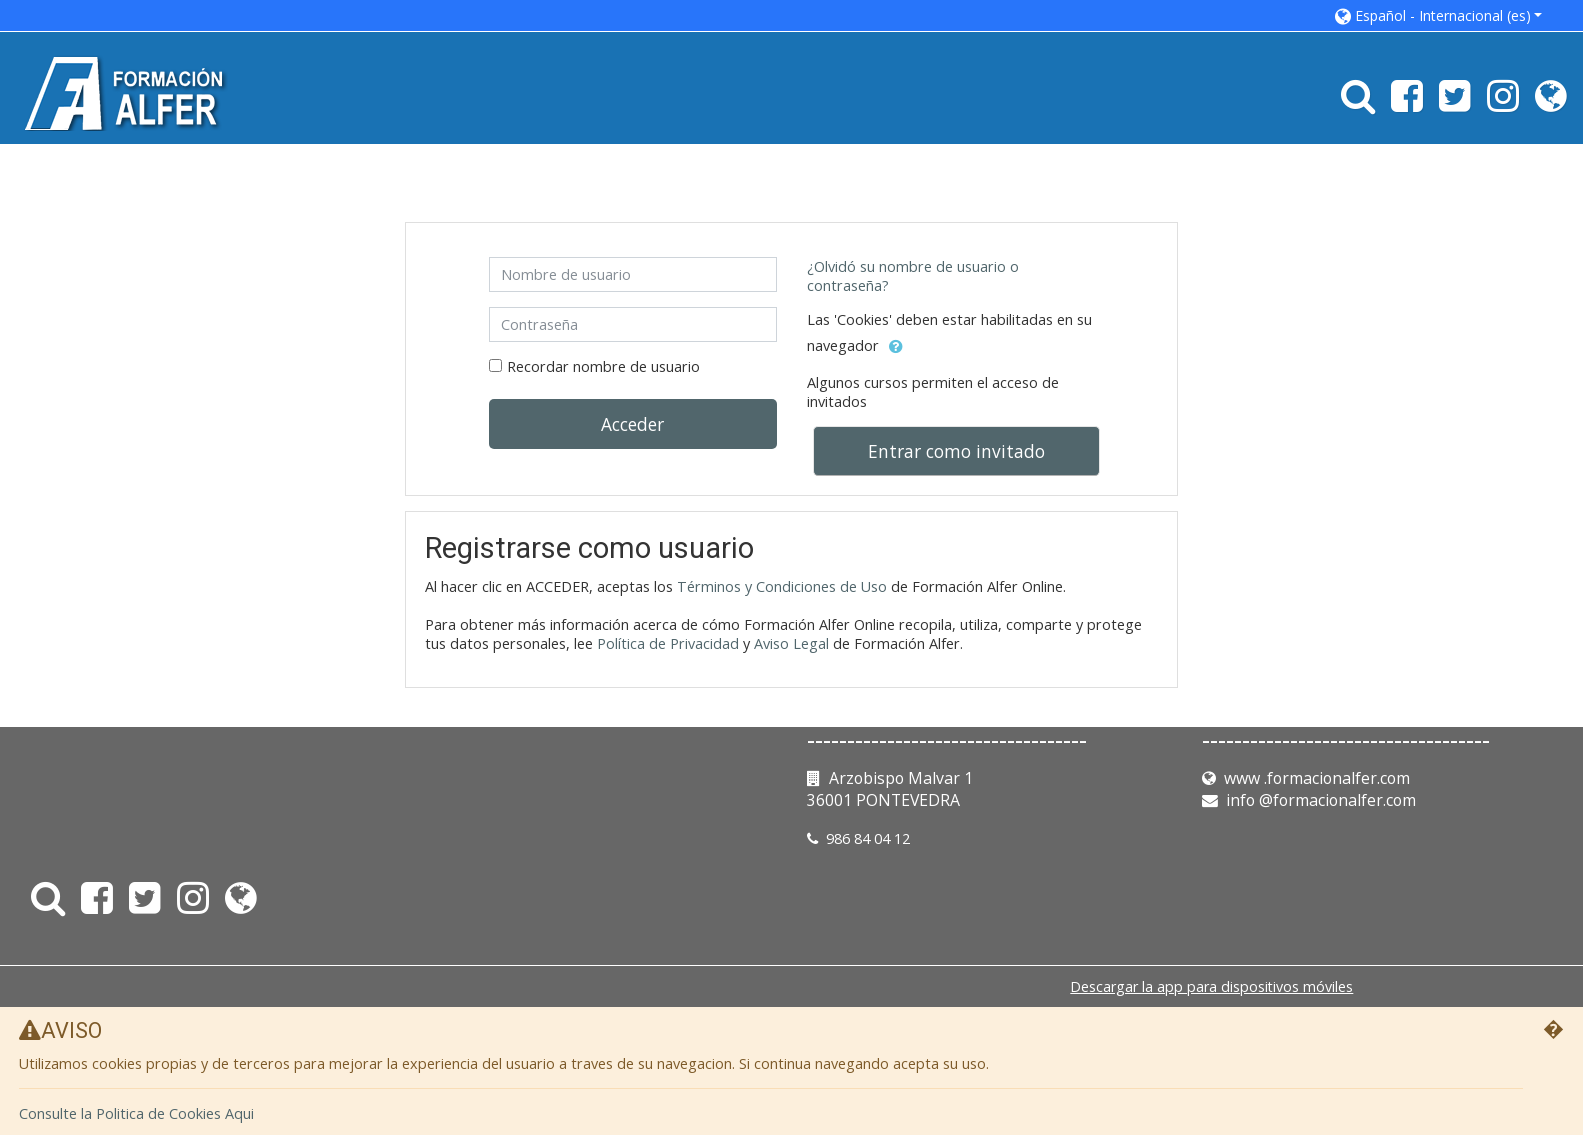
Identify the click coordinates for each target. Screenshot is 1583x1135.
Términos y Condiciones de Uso (782, 586)
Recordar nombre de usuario (603, 366)
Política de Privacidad (668, 643)
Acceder (632, 424)
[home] (128, 92)
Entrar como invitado (956, 451)
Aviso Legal (791, 643)
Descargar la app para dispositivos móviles (1211, 986)
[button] (1439, 15)
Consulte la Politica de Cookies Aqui (136, 1114)
